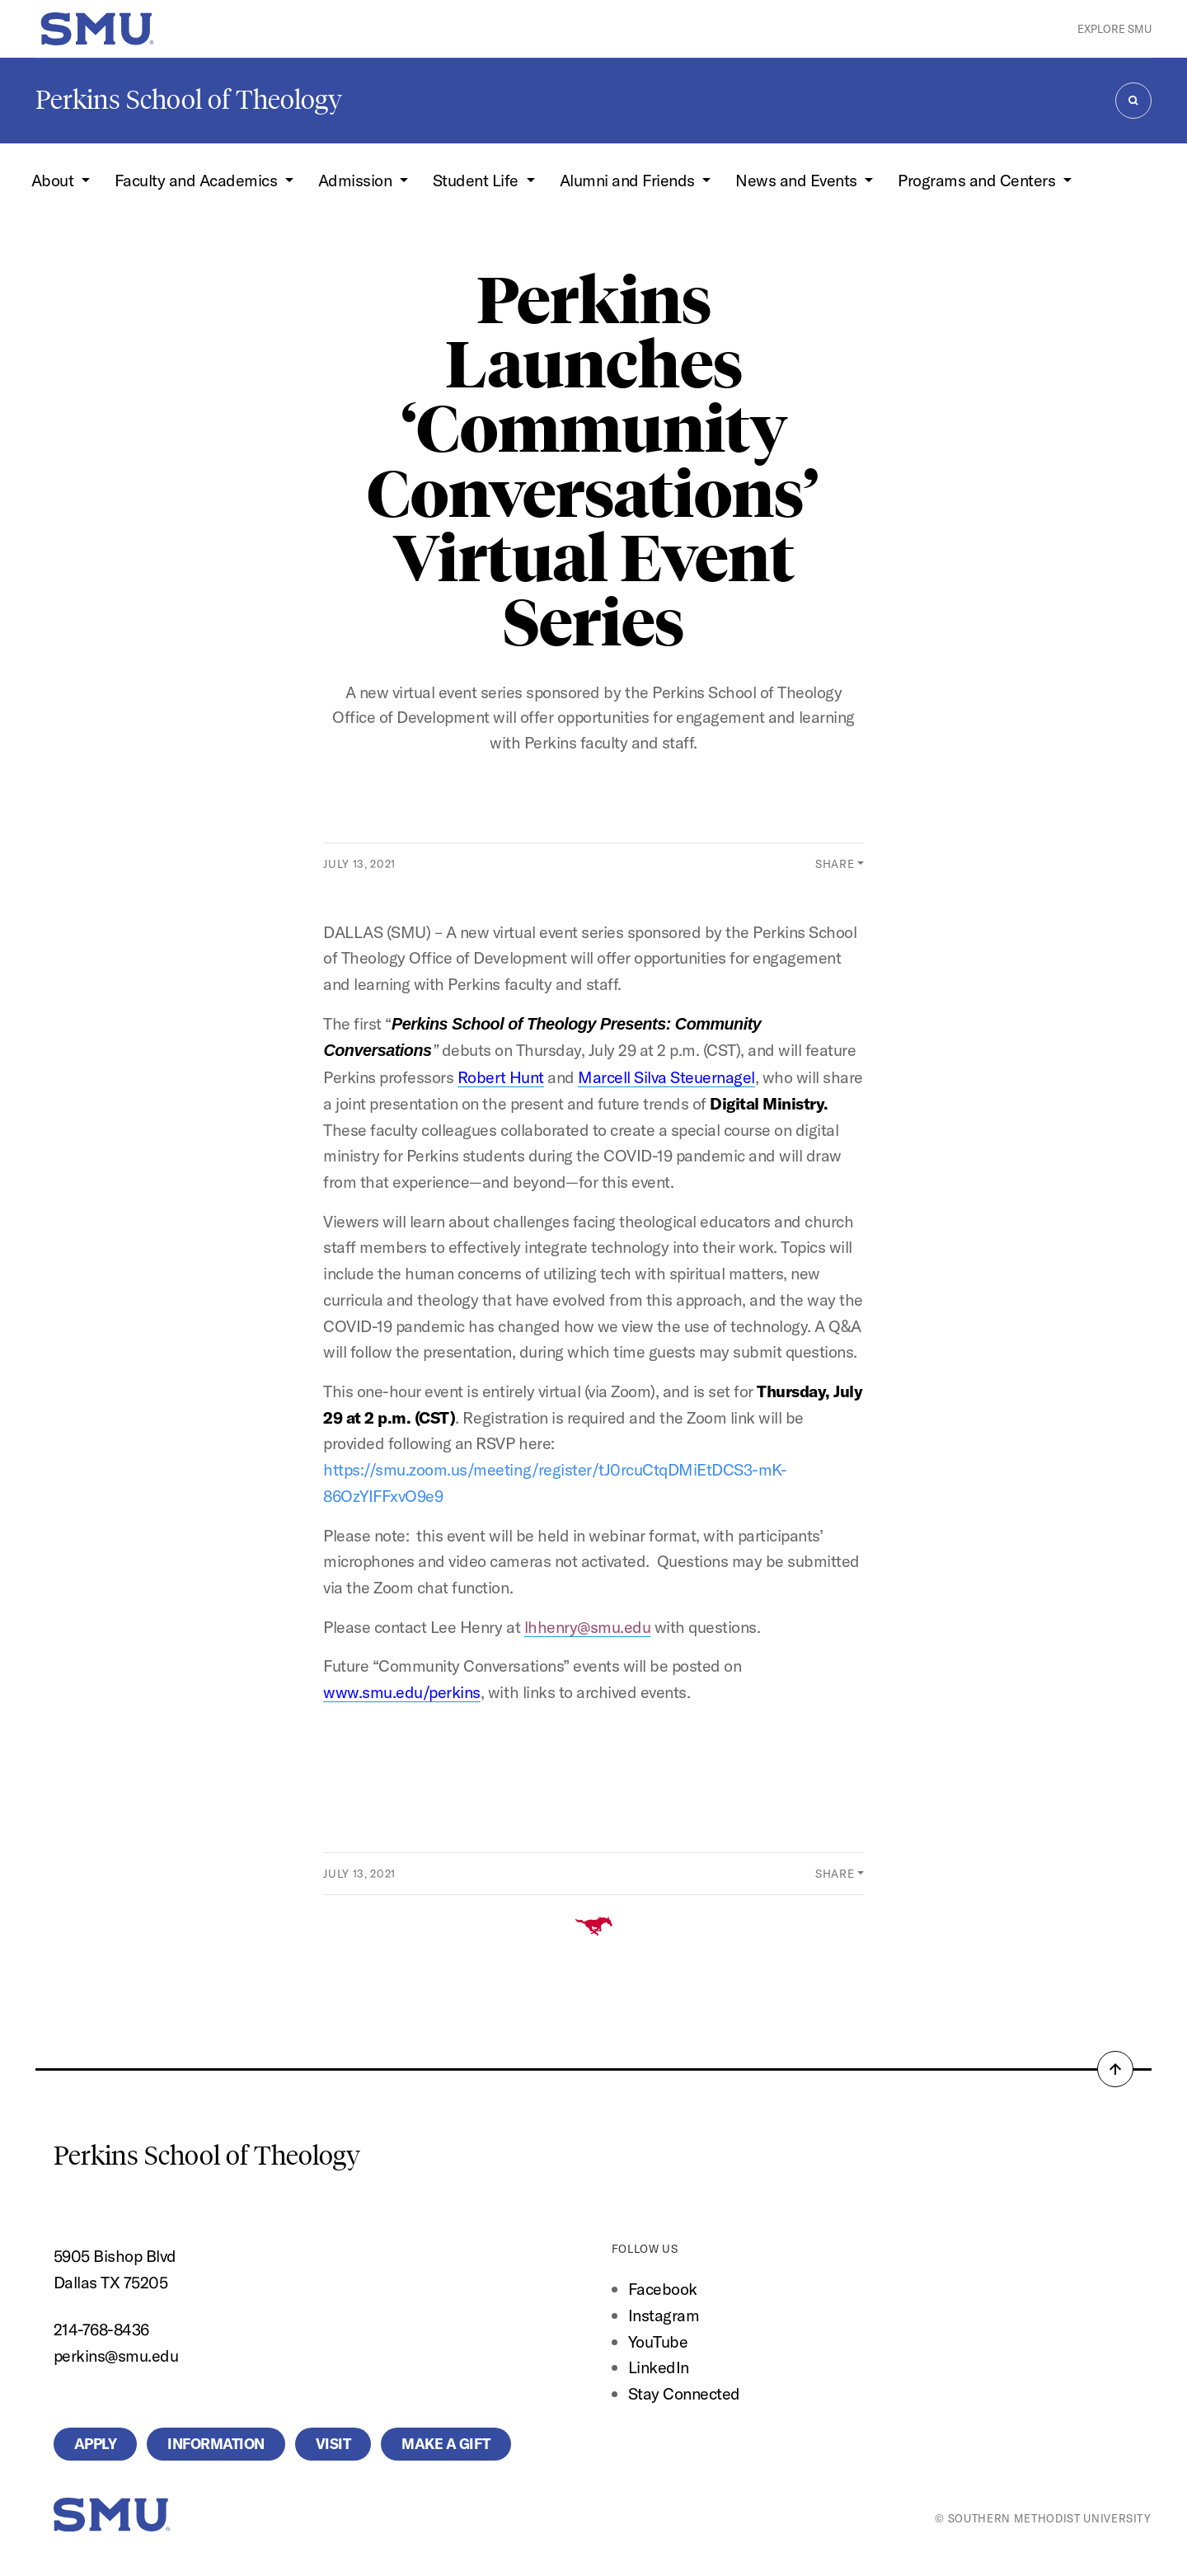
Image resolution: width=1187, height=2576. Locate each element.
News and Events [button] (798, 180)
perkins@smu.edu (116, 2355)
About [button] (54, 180)
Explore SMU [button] (1114, 28)
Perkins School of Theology (188, 99)
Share (834, 863)
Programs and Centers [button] (978, 180)
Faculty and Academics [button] (198, 180)
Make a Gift (445, 2443)
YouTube (658, 2341)
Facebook (662, 2288)
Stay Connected (684, 2393)
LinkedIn (658, 2367)
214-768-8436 (101, 2329)
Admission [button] (357, 180)
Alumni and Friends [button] (629, 180)
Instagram (664, 2315)
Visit (333, 2443)
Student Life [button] (478, 180)
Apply (95, 2443)
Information (216, 2443)
